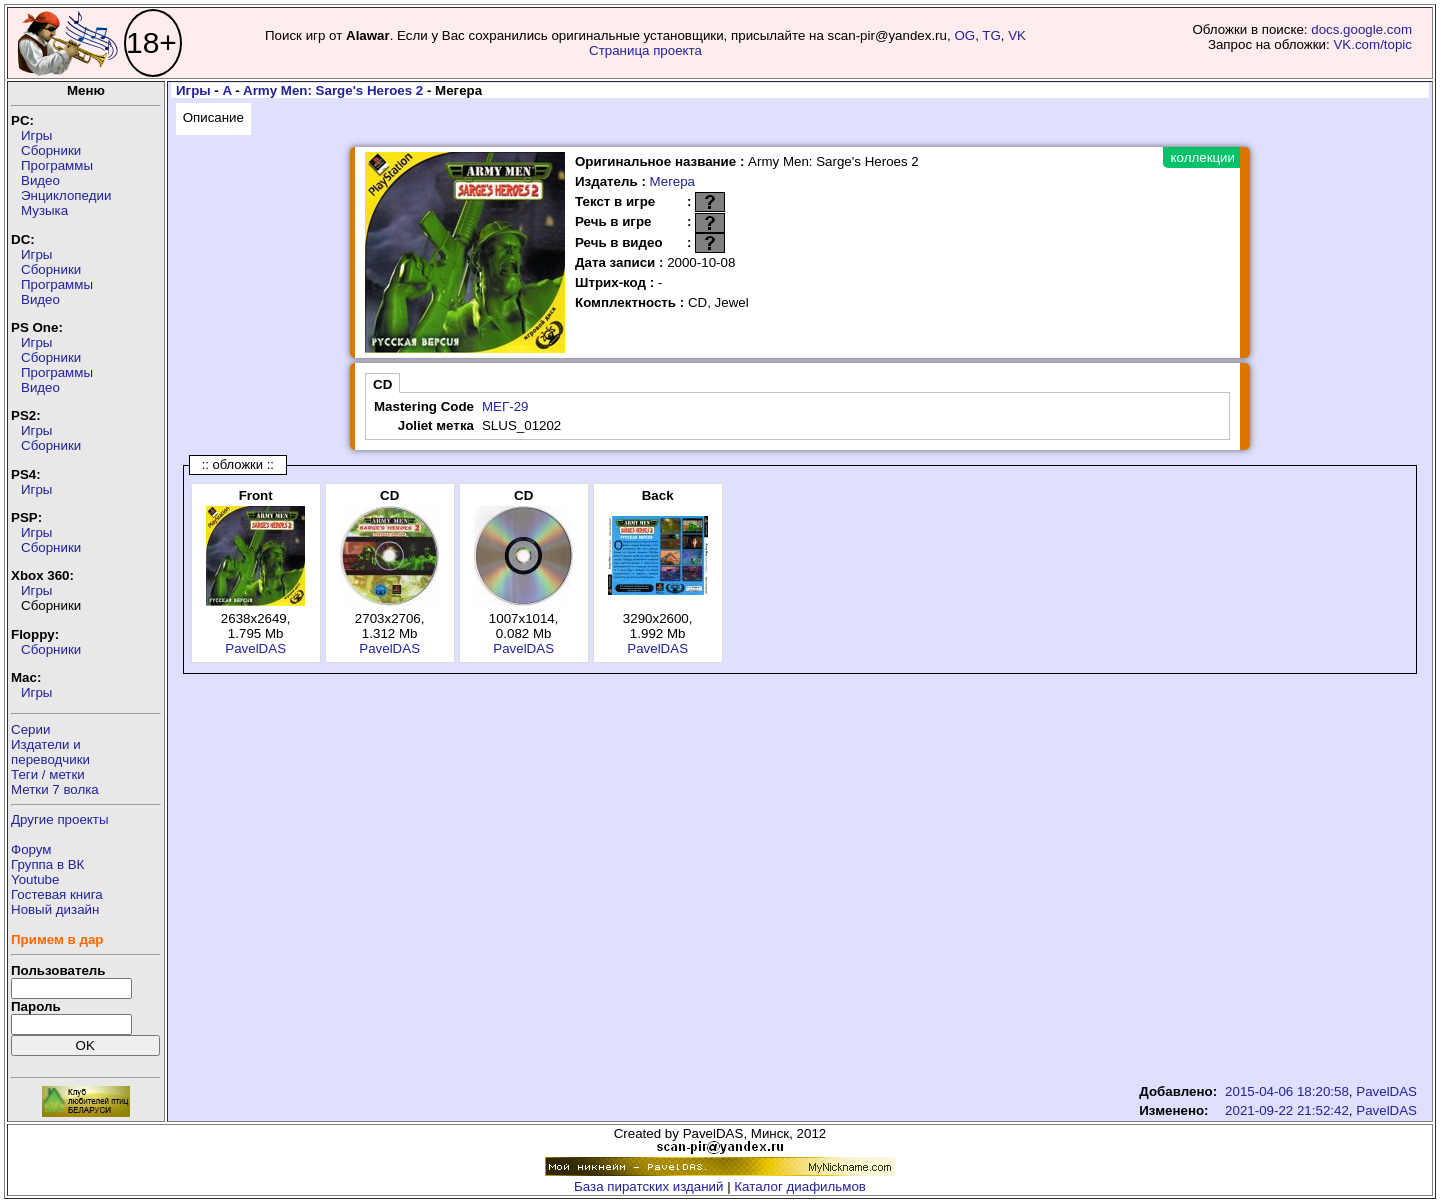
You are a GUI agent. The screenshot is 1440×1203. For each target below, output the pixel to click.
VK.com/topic (1372, 44)
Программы (57, 165)
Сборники (51, 150)
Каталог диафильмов (800, 1186)
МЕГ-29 (505, 406)
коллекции (1203, 157)
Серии (30, 729)
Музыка (44, 210)
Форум (31, 849)
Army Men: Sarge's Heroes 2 (333, 90)
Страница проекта (645, 50)
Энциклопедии (66, 195)
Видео (40, 180)
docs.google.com (1361, 29)
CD (382, 384)
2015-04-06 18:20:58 (1287, 1091)
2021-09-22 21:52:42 (1287, 1110)
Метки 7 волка (55, 789)
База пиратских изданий (648, 1186)
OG (964, 35)
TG (991, 35)
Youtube (35, 879)
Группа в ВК (47, 864)
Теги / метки (48, 774)
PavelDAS (255, 648)
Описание (213, 117)
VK (1017, 35)
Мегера (672, 181)
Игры (36, 135)
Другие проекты (60, 819)
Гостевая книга (57, 894)
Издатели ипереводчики (50, 752)
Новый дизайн (55, 909)
